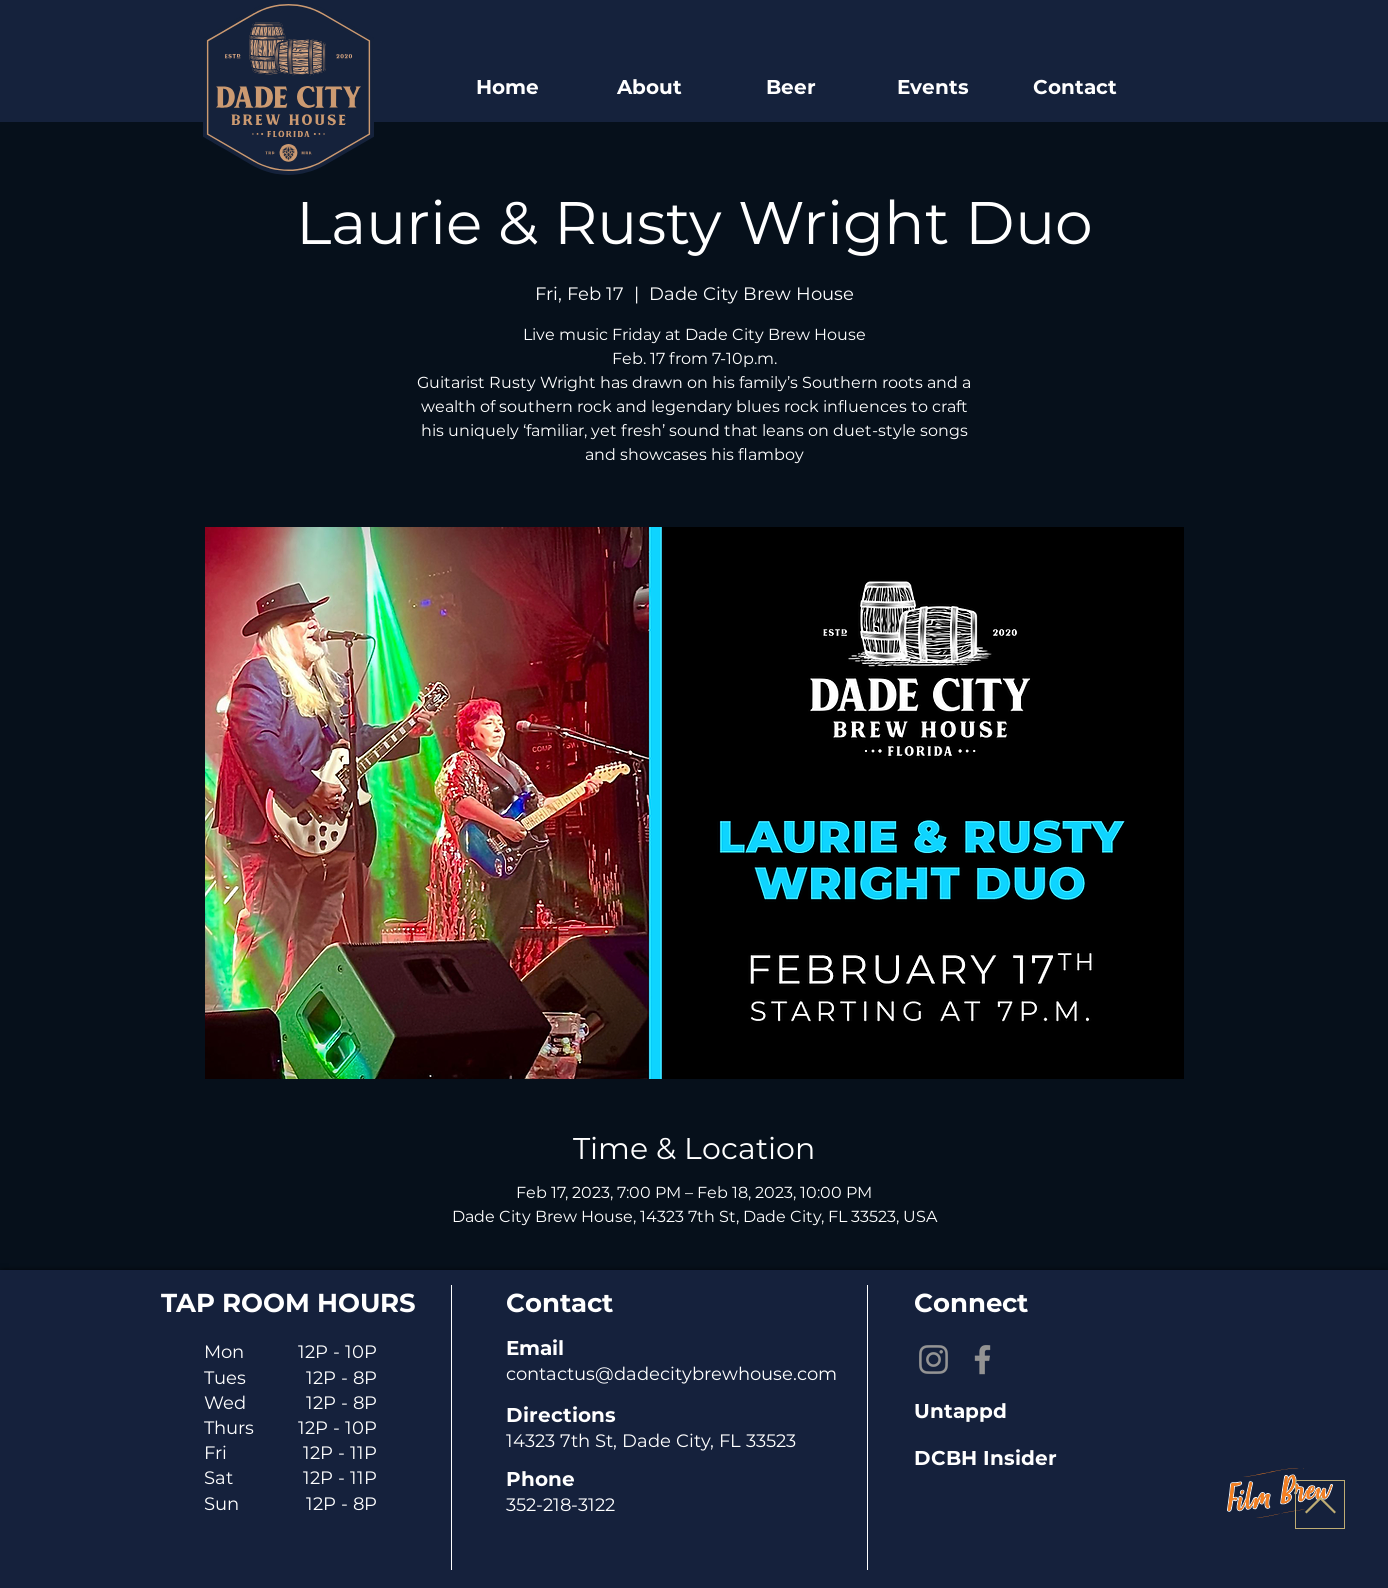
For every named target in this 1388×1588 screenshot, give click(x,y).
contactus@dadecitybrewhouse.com (671, 1374)
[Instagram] (933, 1359)
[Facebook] (982, 1359)
